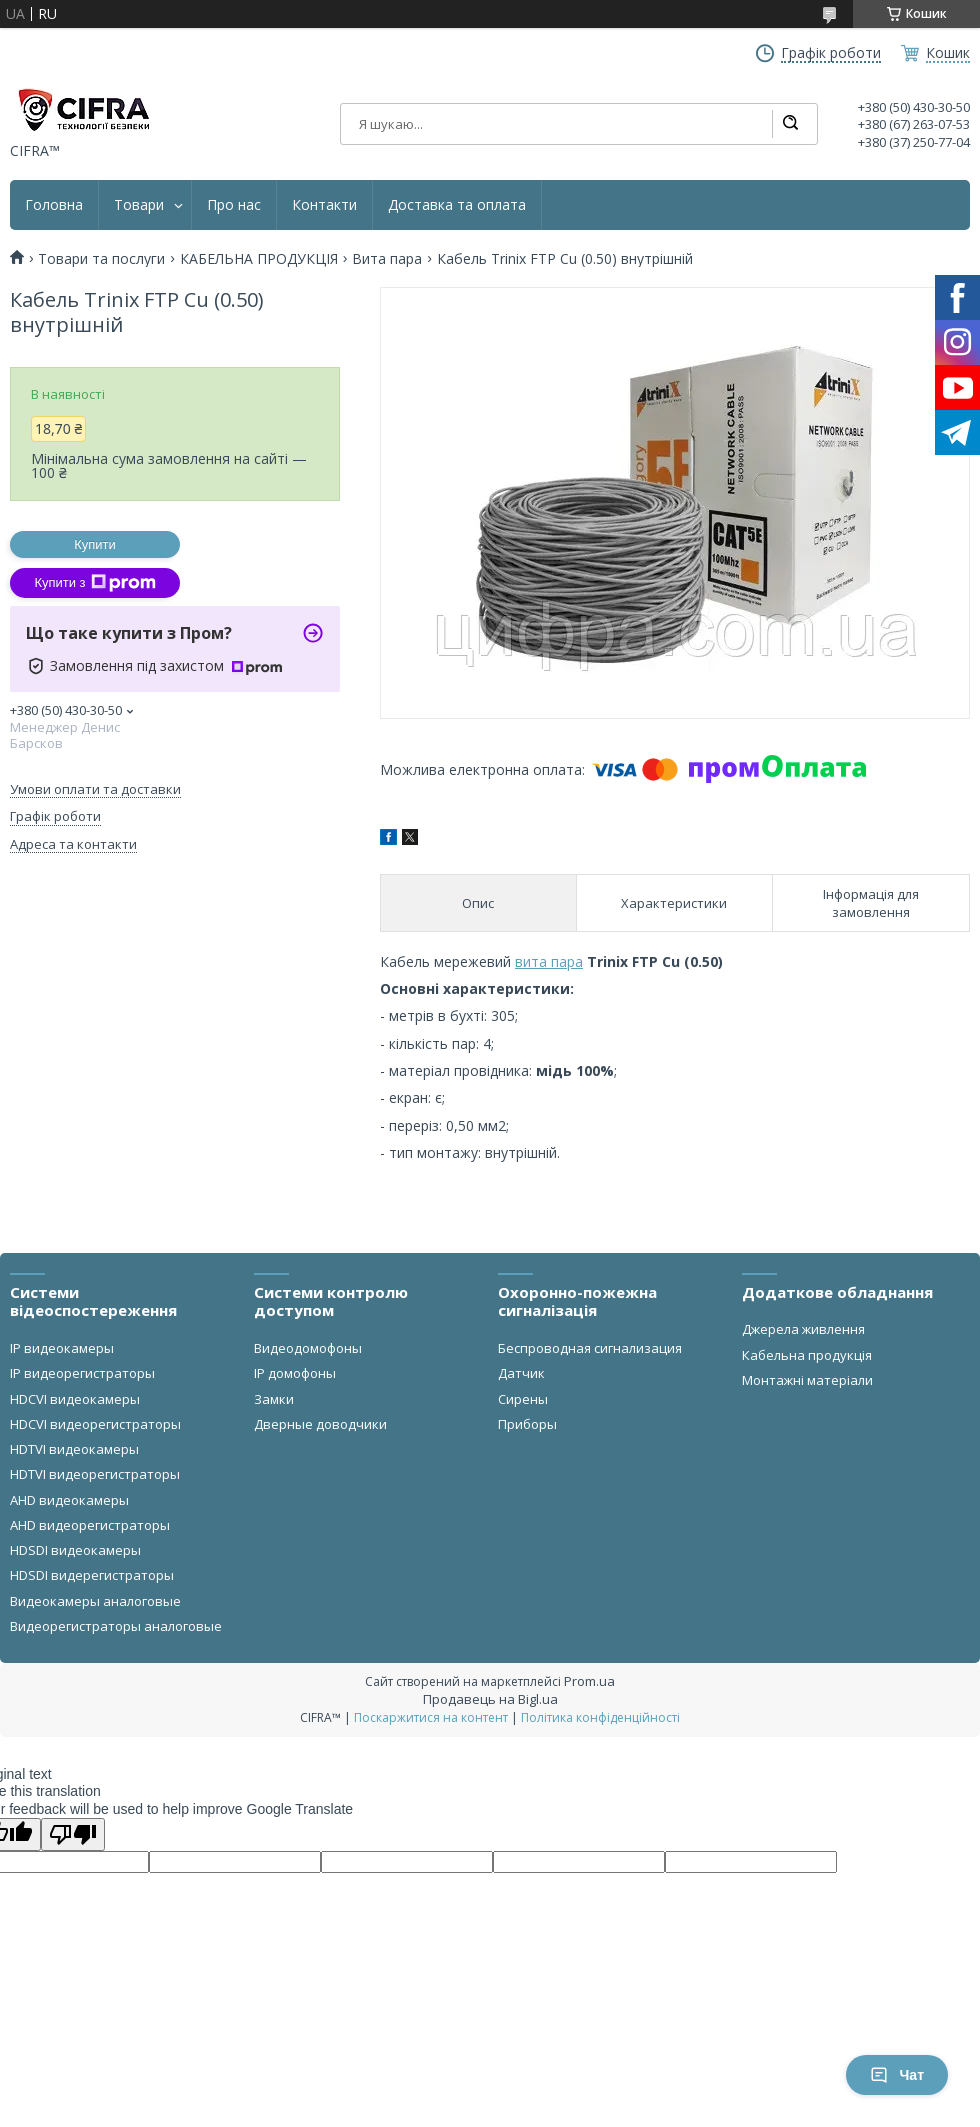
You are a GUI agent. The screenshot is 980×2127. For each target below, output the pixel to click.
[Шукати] (790, 124)
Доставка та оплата (457, 205)
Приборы (527, 1424)
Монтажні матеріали (807, 1380)
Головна (54, 205)
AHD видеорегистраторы (90, 1525)
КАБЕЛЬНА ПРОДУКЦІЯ (259, 259)
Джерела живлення (803, 1329)
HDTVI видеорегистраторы (95, 1474)
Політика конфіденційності (600, 1717)
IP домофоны (295, 1373)
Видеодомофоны (308, 1348)
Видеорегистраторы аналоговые (116, 1626)
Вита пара (387, 259)
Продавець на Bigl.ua (490, 1699)
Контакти (324, 205)
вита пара (549, 961)
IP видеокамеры (62, 1348)
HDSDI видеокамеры (75, 1550)
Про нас (234, 205)
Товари (139, 205)
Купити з (94, 583)
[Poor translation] (73, 1834)
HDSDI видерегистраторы (92, 1575)
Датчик (521, 1373)
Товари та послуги (101, 259)
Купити (95, 544)
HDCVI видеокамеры (75, 1399)
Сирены (523, 1399)
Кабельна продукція (807, 1355)
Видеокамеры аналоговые (95, 1601)
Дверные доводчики (320, 1424)
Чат (897, 2075)
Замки (274, 1399)
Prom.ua (589, 1681)
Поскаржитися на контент (431, 1717)
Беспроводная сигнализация (590, 1348)
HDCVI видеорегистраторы (95, 1424)
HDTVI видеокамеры (74, 1449)
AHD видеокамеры (69, 1500)
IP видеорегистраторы (82, 1373)
